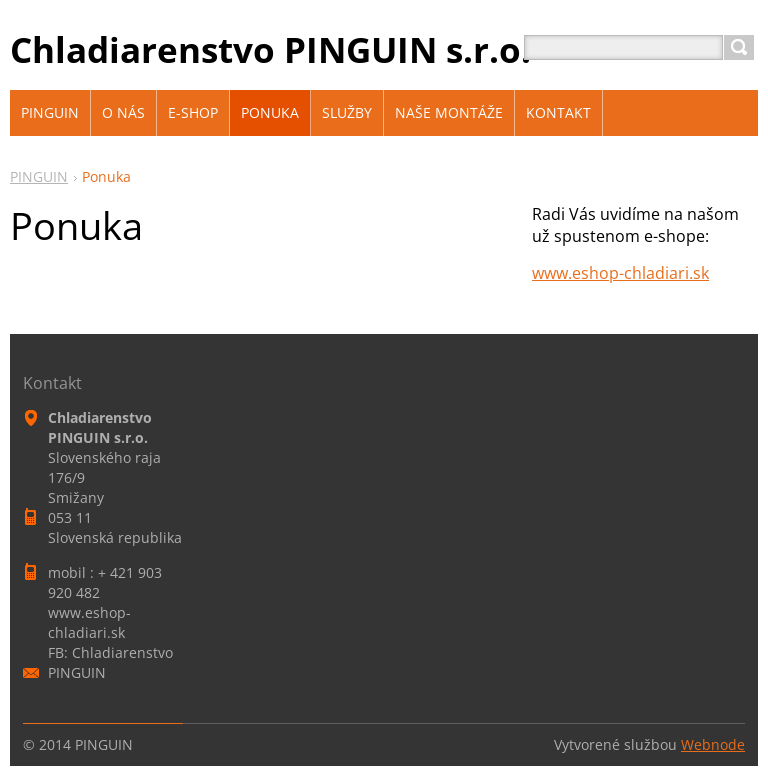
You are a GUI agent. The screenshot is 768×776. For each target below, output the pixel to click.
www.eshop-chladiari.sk (620, 273)
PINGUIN (39, 176)
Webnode (713, 744)
